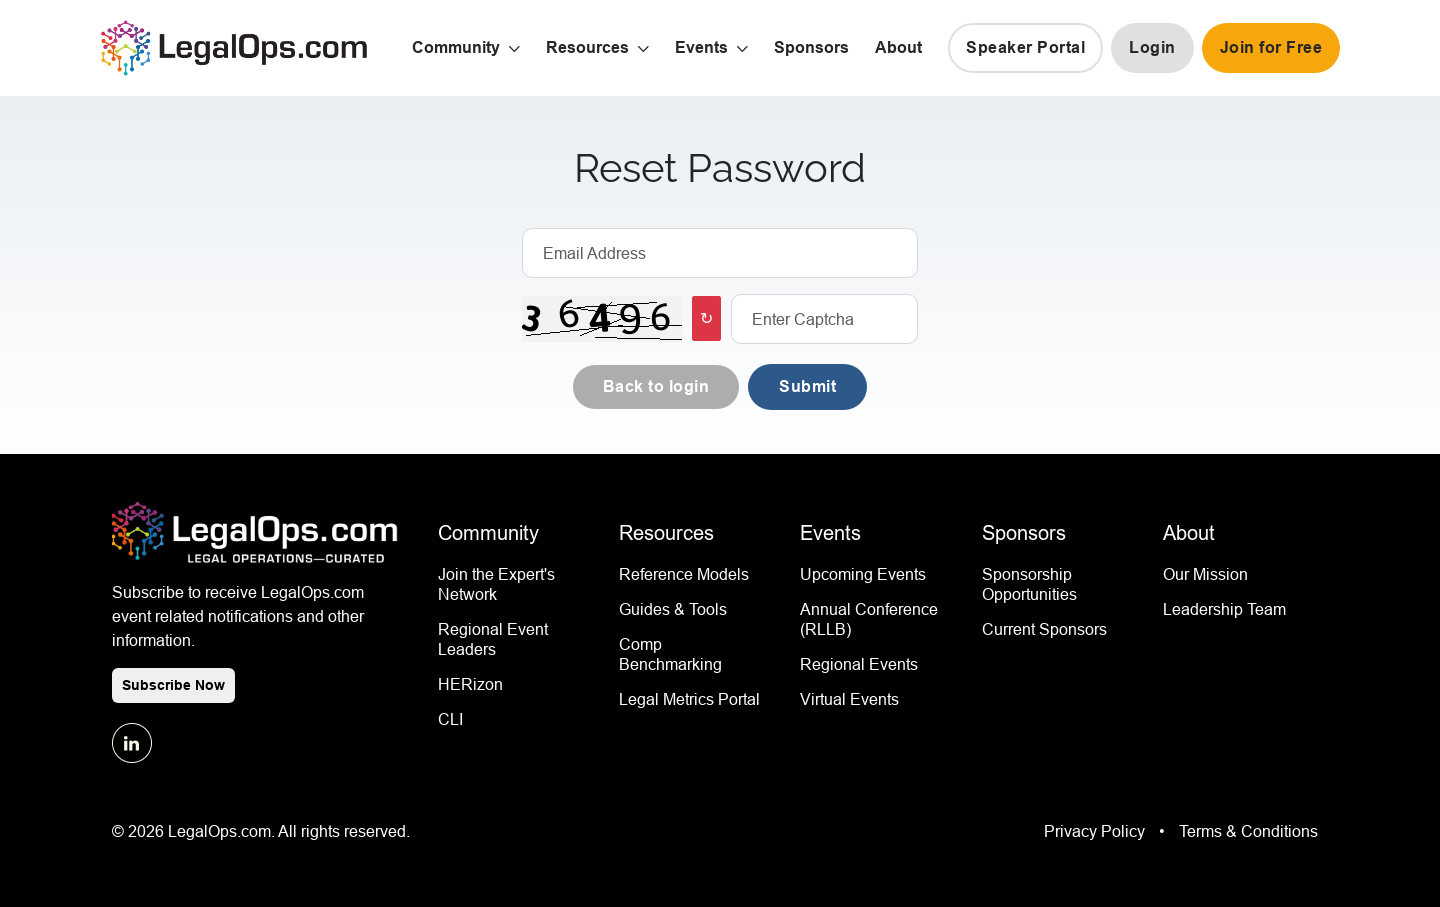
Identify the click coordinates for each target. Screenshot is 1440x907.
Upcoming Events (863, 574)
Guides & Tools (673, 609)
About (898, 47)
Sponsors (811, 47)
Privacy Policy (1096, 831)
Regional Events (859, 664)
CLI (450, 719)
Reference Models (684, 574)
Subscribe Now (173, 685)
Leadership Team (1224, 609)
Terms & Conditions (1248, 831)
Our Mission (1205, 574)
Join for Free (1271, 47)
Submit (807, 386)
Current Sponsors (1044, 629)
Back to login (656, 386)
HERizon (470, 684)
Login (1152, 47)
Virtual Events (849, 699)
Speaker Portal (1025, 47)
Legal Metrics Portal (689, 699)
